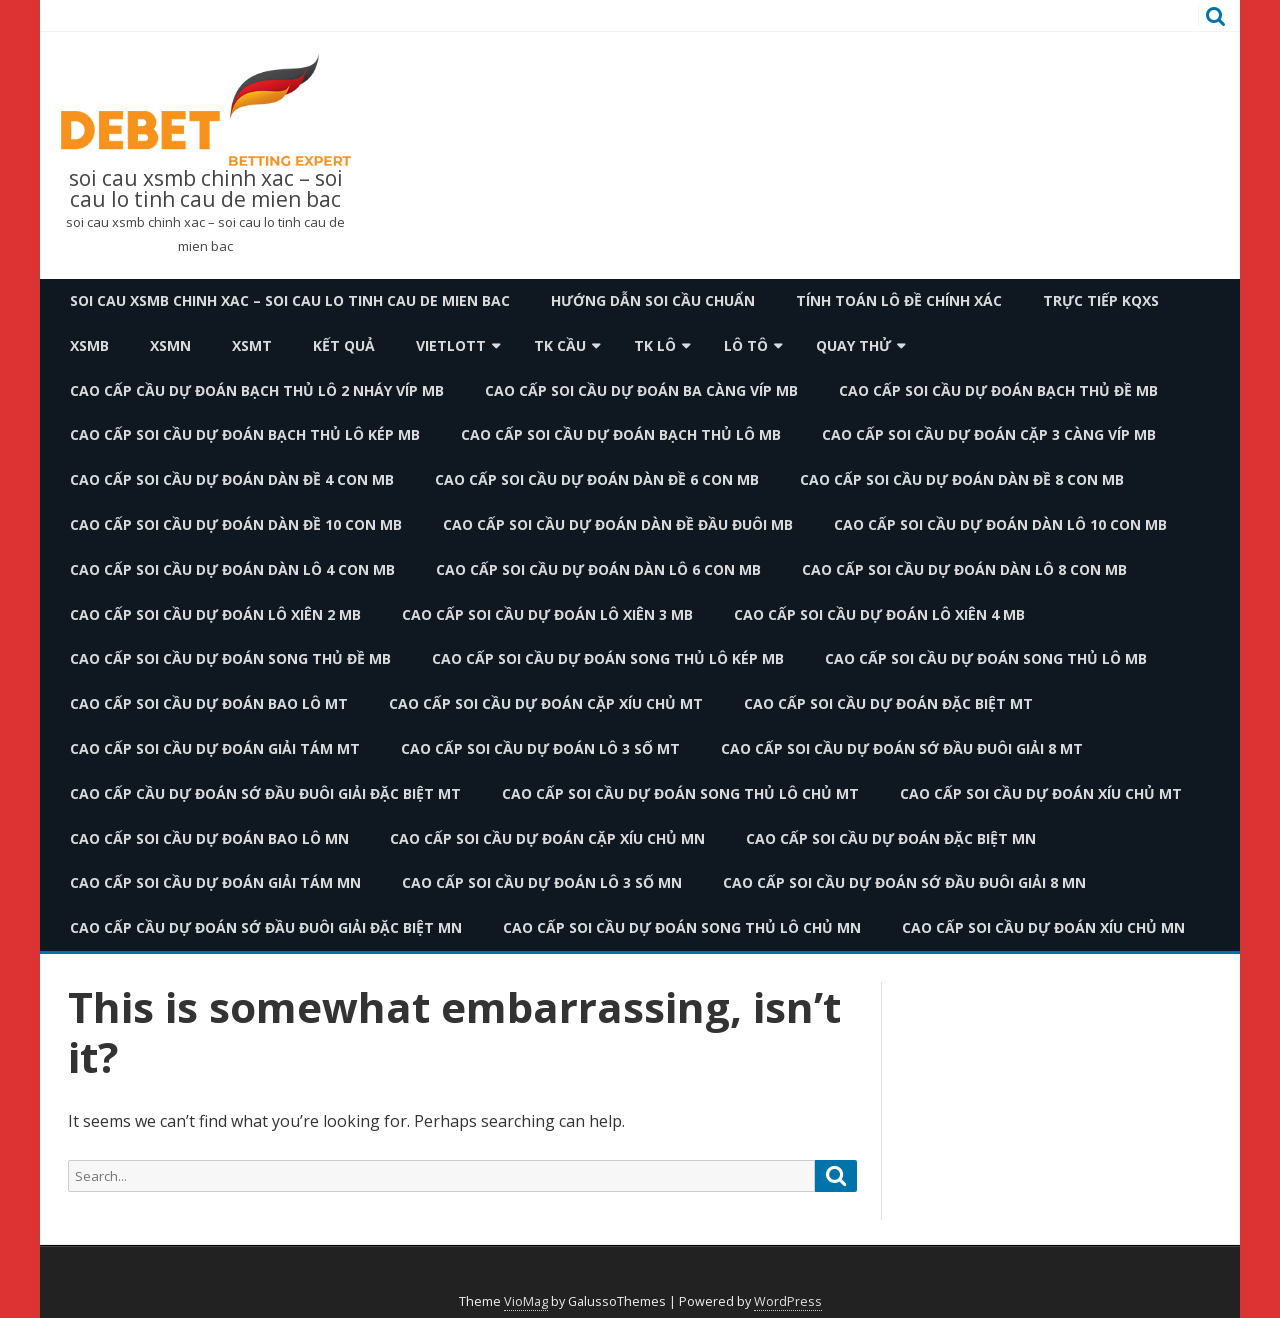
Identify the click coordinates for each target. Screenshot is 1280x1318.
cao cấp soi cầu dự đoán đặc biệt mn (891, 838)
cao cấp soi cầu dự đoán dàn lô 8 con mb (964, 569)
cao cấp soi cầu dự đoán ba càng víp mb (641, 390)
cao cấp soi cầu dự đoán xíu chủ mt (1041, 793)
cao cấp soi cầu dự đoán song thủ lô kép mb (608, 658)
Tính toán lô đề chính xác (899, 300)
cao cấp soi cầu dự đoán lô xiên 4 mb (879, 614)
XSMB (89, 345)
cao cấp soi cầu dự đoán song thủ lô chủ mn (682, 927)
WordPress (788, 1301)
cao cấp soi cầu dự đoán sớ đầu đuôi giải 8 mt (902, 748)
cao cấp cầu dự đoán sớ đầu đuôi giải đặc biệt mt (265, 793)
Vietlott (451, 345)
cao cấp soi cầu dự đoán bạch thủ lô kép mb (245, 434)
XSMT (252, 345)
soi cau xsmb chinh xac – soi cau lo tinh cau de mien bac (206, 189)
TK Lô (655, 345)
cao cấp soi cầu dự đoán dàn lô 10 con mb (1000, 524)
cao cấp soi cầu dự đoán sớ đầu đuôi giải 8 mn (904, 882)
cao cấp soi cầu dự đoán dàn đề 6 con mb (597, 479)
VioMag (526, 1301)
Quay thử (853, 345)
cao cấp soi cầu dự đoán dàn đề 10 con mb (236, 524)
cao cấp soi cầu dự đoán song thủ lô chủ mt (680, 793)
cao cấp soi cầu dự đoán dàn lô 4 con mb (232, 569)
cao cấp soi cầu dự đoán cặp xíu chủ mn (547, 838)
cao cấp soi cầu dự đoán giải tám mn (215, 882)
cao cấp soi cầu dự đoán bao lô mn (209, 838)
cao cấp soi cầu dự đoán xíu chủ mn (1043, 927)
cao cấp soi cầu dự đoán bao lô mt (209, 703)
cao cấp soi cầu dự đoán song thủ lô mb (986, 658)
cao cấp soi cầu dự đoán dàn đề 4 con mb (232, 479)
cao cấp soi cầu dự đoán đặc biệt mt (888, 703)
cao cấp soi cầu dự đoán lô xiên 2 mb (215, 614)
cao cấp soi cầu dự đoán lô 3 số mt (540, 748)
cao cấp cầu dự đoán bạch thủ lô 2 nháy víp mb (257, 390)
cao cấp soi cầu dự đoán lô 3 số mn (542, 882)
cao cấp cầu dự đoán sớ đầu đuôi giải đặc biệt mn (266, 927)
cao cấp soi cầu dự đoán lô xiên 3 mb (547, 614)
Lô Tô (746, 345)
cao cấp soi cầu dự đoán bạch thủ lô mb (621, 434)
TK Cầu (560, 345)
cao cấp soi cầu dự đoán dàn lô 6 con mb (598, 569)
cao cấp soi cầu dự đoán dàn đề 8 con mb (962, 479)
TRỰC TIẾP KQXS (1101, 300)
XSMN (170, 345)
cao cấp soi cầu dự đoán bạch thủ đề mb (998, 390)
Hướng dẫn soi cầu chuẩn (653, 300)
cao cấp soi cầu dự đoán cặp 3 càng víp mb (989, 434)
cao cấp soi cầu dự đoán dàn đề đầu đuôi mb (618, 524)
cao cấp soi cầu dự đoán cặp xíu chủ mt (546, 703)
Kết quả (344, 345)
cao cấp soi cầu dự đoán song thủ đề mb (230, 658)
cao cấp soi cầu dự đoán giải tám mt (215, 748)
